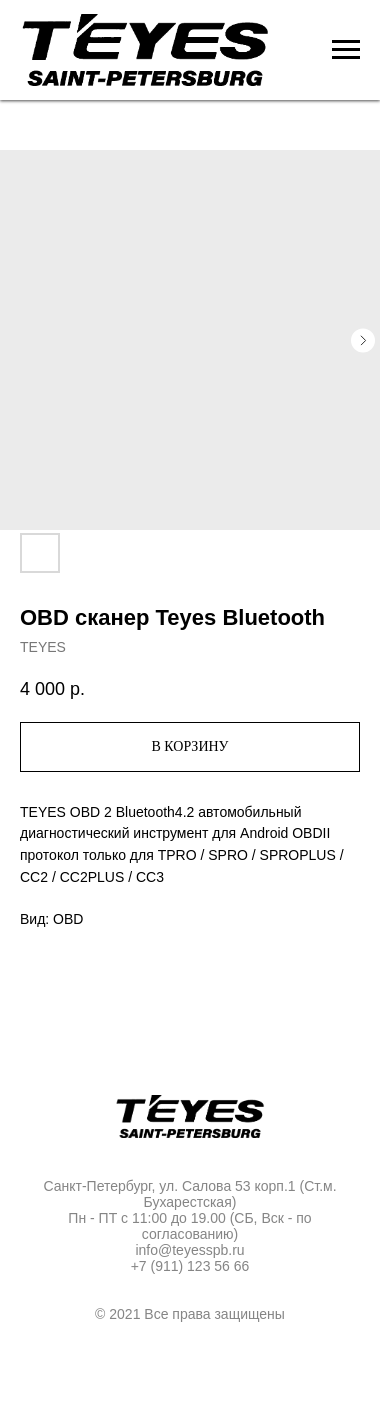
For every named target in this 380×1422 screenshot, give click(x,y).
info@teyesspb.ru (189, 1250)
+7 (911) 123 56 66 (190, 1266)
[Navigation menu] (346, 50)
